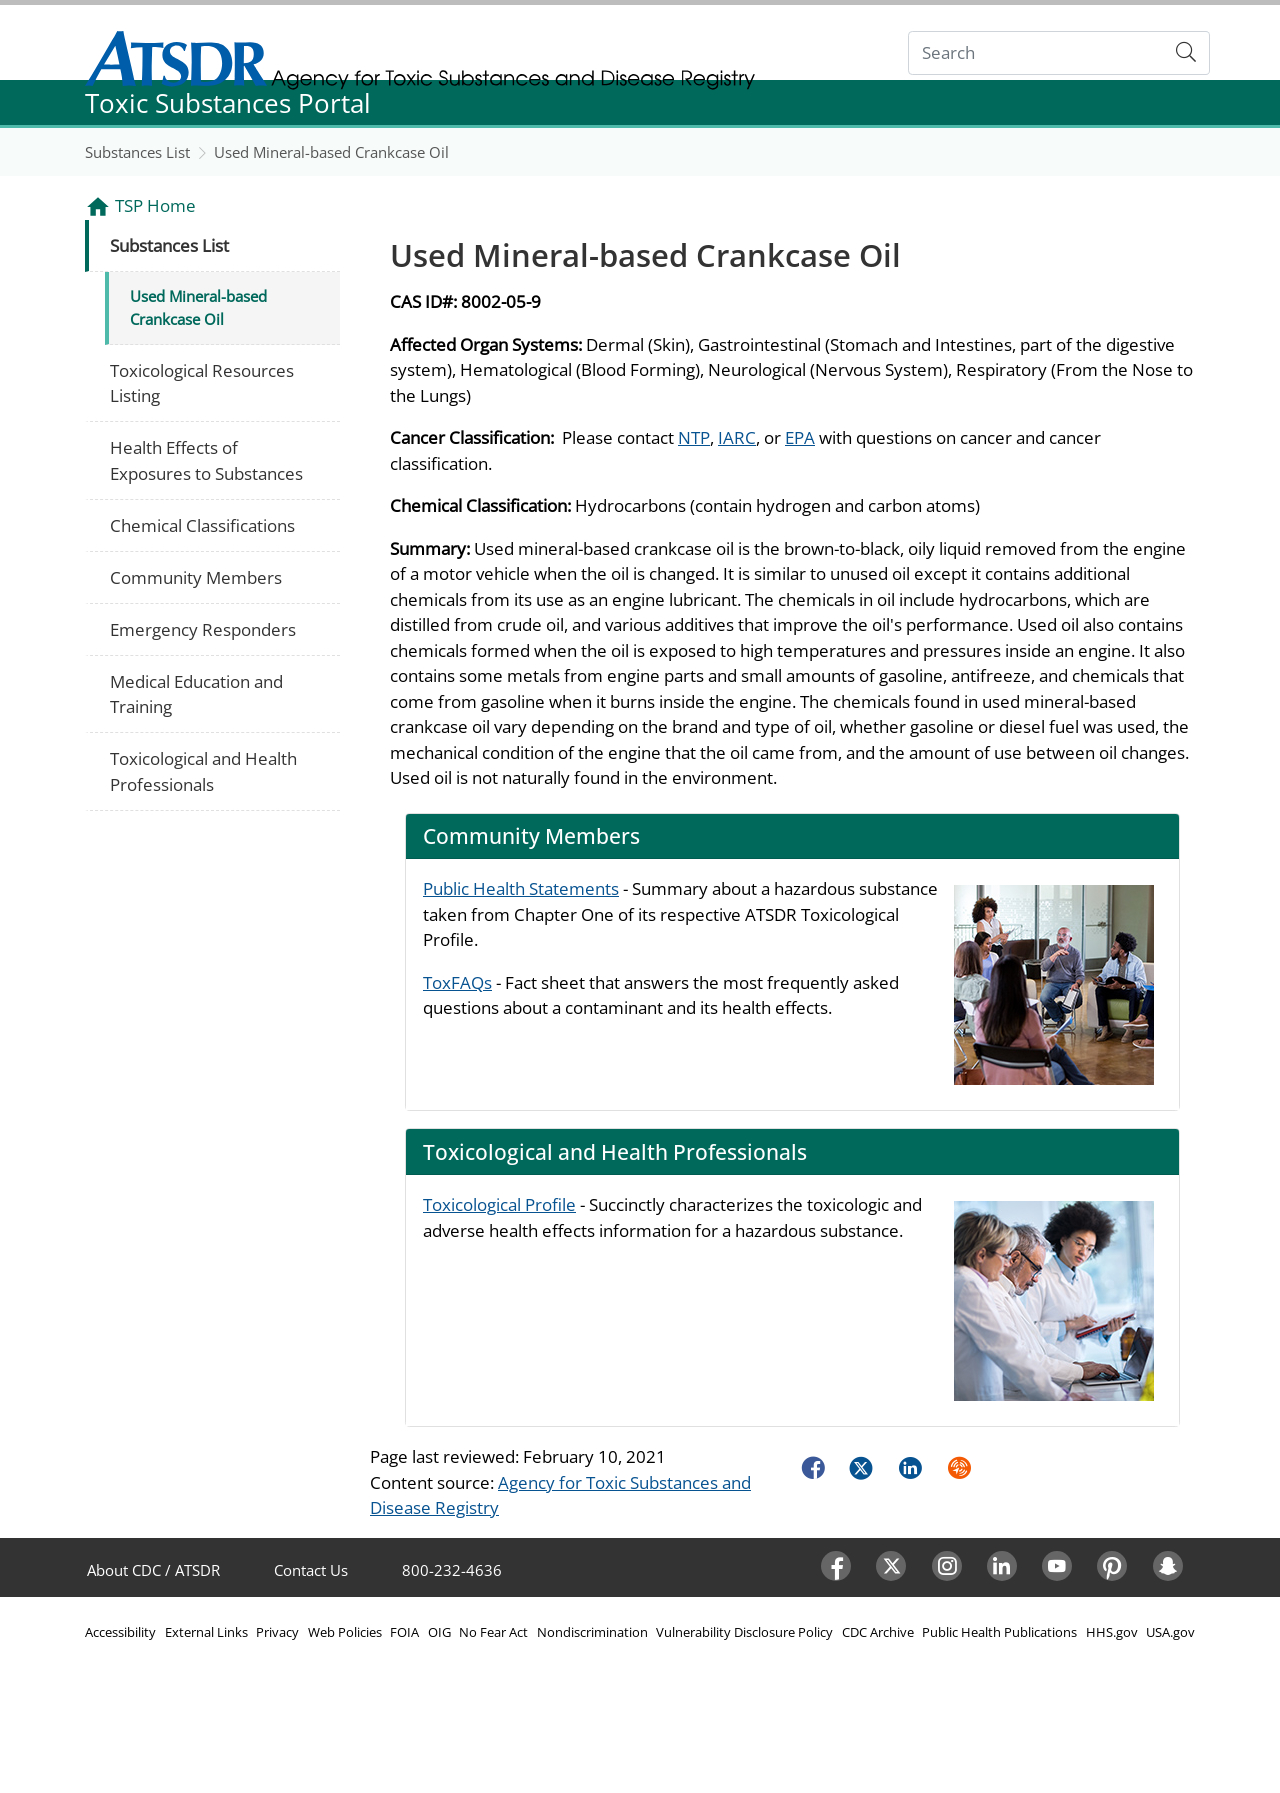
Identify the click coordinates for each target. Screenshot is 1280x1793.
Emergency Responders (203, 629)
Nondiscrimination (592, 1632)
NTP (694, 437)
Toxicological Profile (499, 1204)
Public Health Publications (999, 1632)
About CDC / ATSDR (153, 1570)
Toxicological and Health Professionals (203, 771)
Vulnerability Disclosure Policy (744, 1632)
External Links (206, 1632)
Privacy (277, 1632)
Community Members (196, 577)
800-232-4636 (452, 1570)
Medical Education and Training (196, 694)
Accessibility (120, 1632)
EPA (800, 437)
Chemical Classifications (202, 525)
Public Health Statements (521, 888)
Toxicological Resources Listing (202, 383)
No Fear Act (493, 1632)
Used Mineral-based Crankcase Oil (331, 152)
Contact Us (311, 1570)
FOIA (404, 1632)
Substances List (137, 152)
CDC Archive (878, 1632)
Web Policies (345, 1632)
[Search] (1036, 53)
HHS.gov (1112, 1632)
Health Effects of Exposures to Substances (206, 460)
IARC (737, 437)
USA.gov (1170, 1632)
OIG (439, 1632)
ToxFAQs (457, 982)
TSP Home (155, 205)
